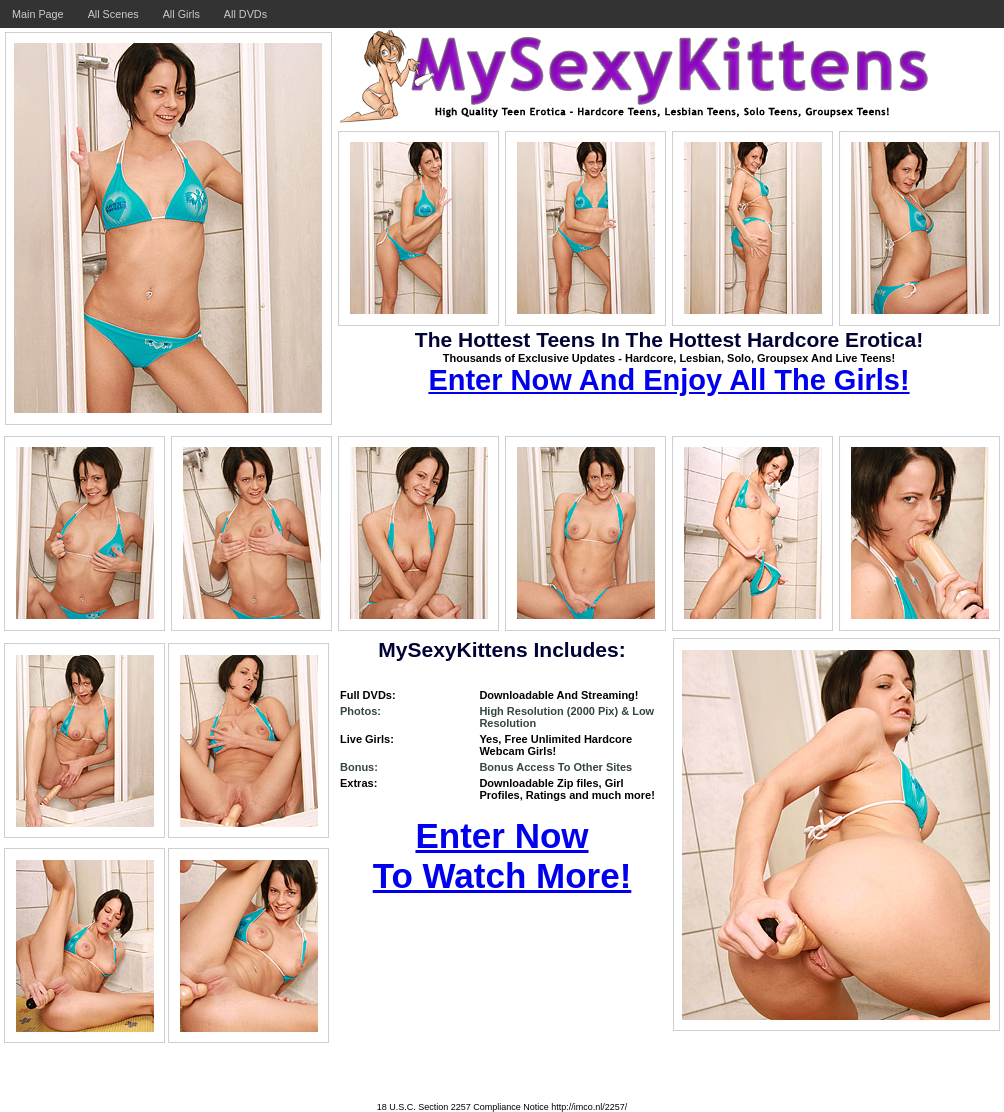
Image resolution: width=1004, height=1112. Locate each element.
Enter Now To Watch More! (502, 855)
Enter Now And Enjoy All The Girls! (668, 380)
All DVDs (245, 14)
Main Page (38, 14)
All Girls (181, 14)
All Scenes (113, 14)
